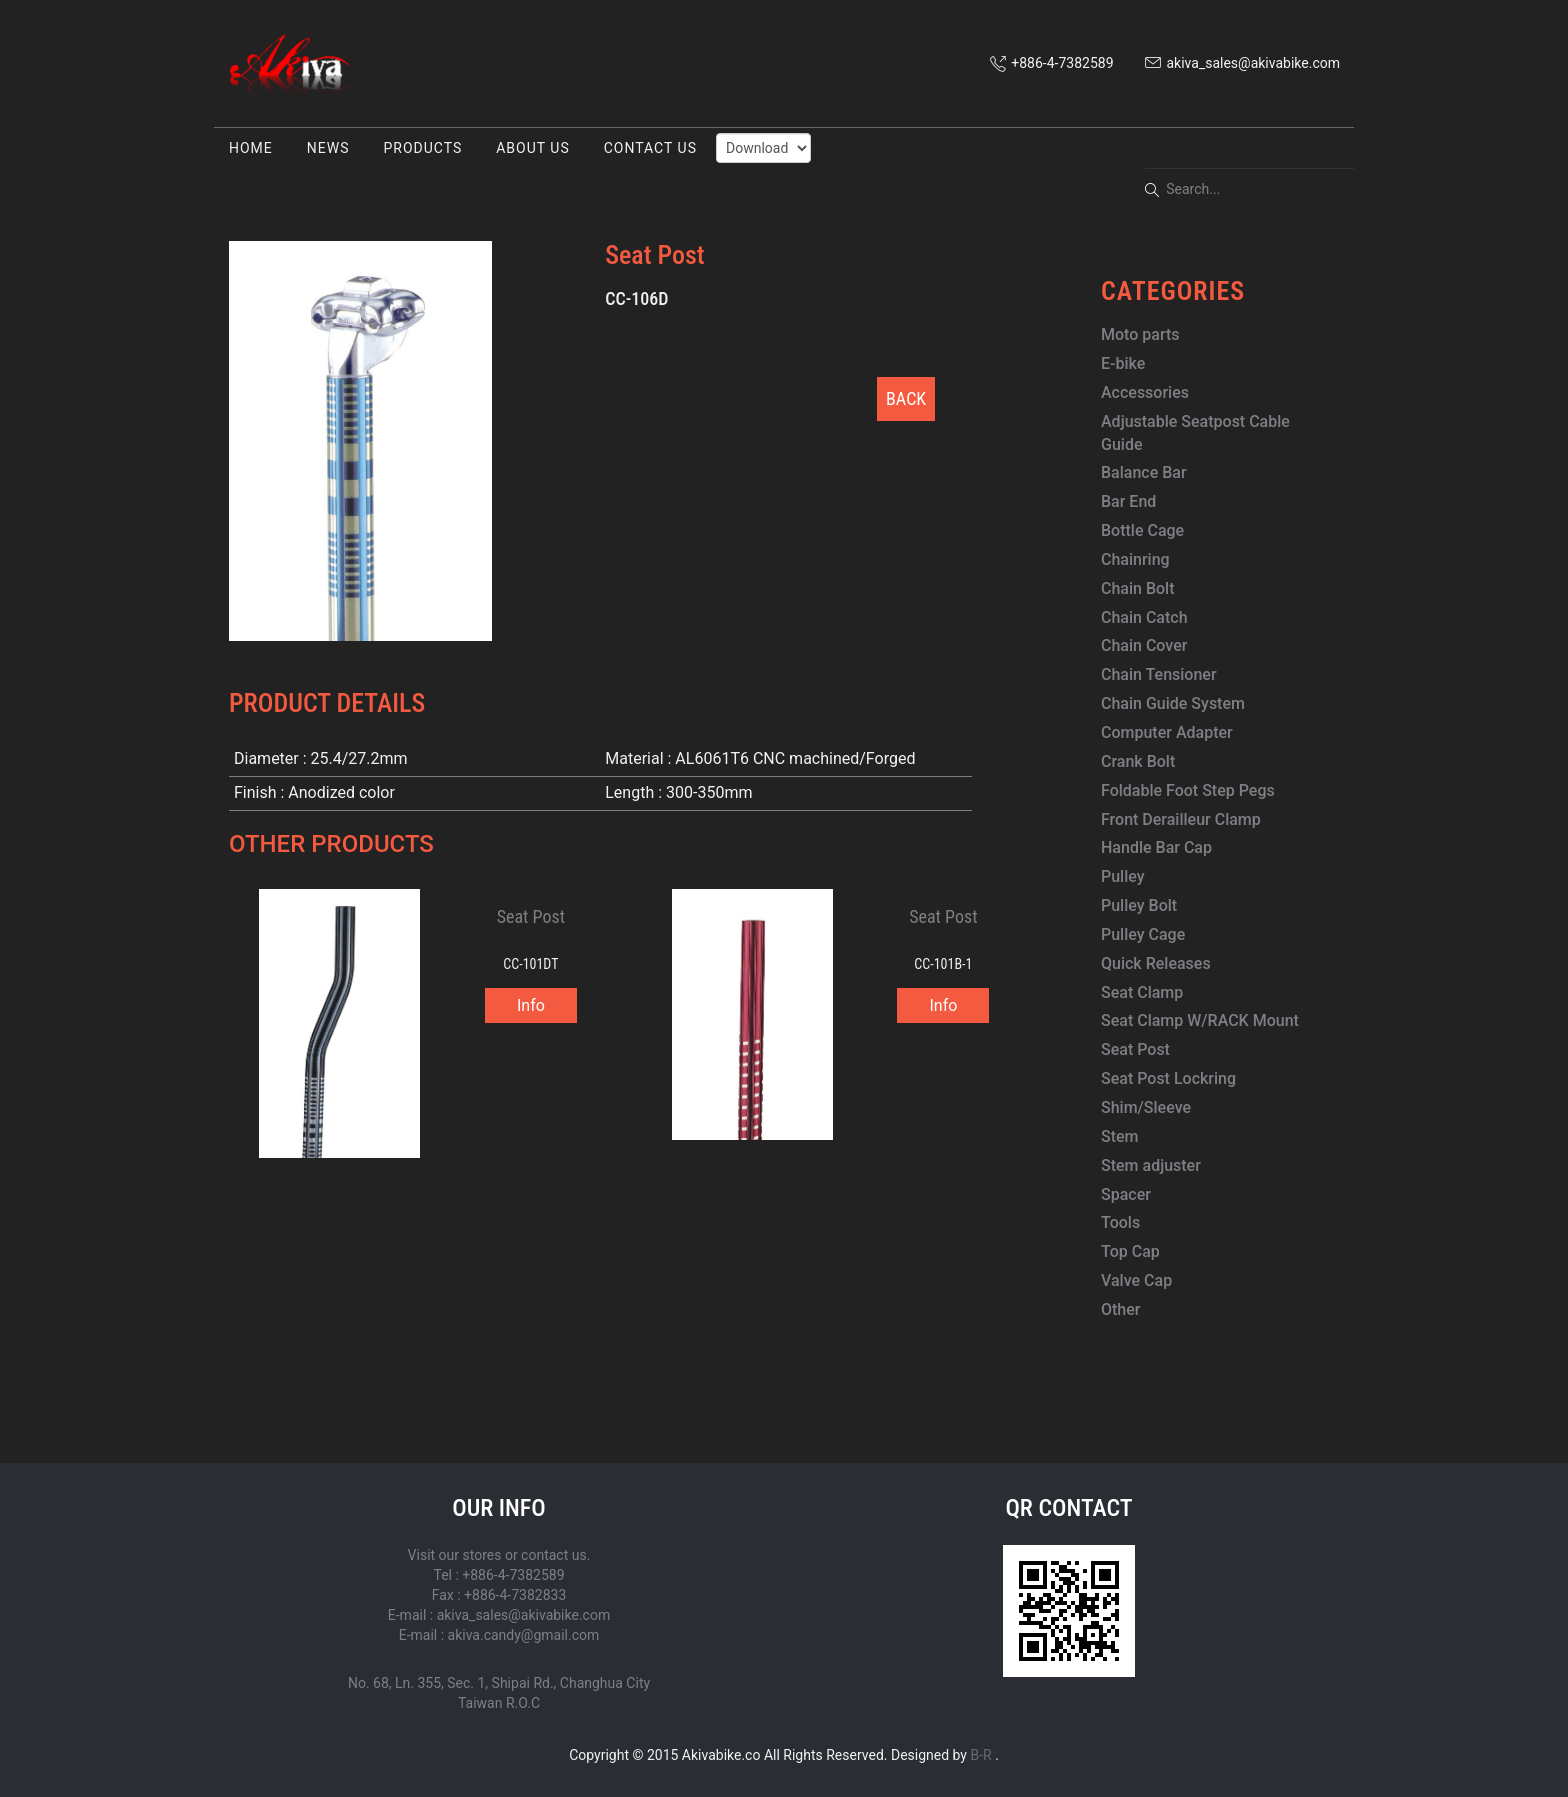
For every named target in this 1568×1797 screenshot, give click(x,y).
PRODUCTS (422, 148)
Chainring (1135, 559)
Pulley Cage (1143, 934)
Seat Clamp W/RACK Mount (1200, 1020)
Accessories (1145, 392)
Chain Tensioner (1159, 674)
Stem (1120, 1136)
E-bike (1123, 363)
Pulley (1123, 876)
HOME (251, 148)
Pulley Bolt (1139, 905)
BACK (906, 398)
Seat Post (1135, 1049)
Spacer (1126, 1194)
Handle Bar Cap (1156, 847)
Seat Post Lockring (1168, 1078)
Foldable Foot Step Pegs (1188, 790)
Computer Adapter (1167, 732)
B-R (980, 1755)
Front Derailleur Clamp (1181, 819)
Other (1120, 1309)
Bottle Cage (1142, 530)
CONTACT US (650, 148)
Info (531, 1005)
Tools (1120, 1222)
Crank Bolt (1138, 761)
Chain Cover (1144, 645)
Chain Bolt (1138, 588)
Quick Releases (1156, 963)
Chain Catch (1144, 617)
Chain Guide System (1173, 703)
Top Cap (1130, 1251)
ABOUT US (533, 148)
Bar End (1128, 501)
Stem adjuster (1151, 1165)
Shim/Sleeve (1146, 1107)
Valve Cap (1136, 1280)
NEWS (328, 148)
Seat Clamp (1142, 992)
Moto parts (1140, 334)
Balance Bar (1144, 472)
